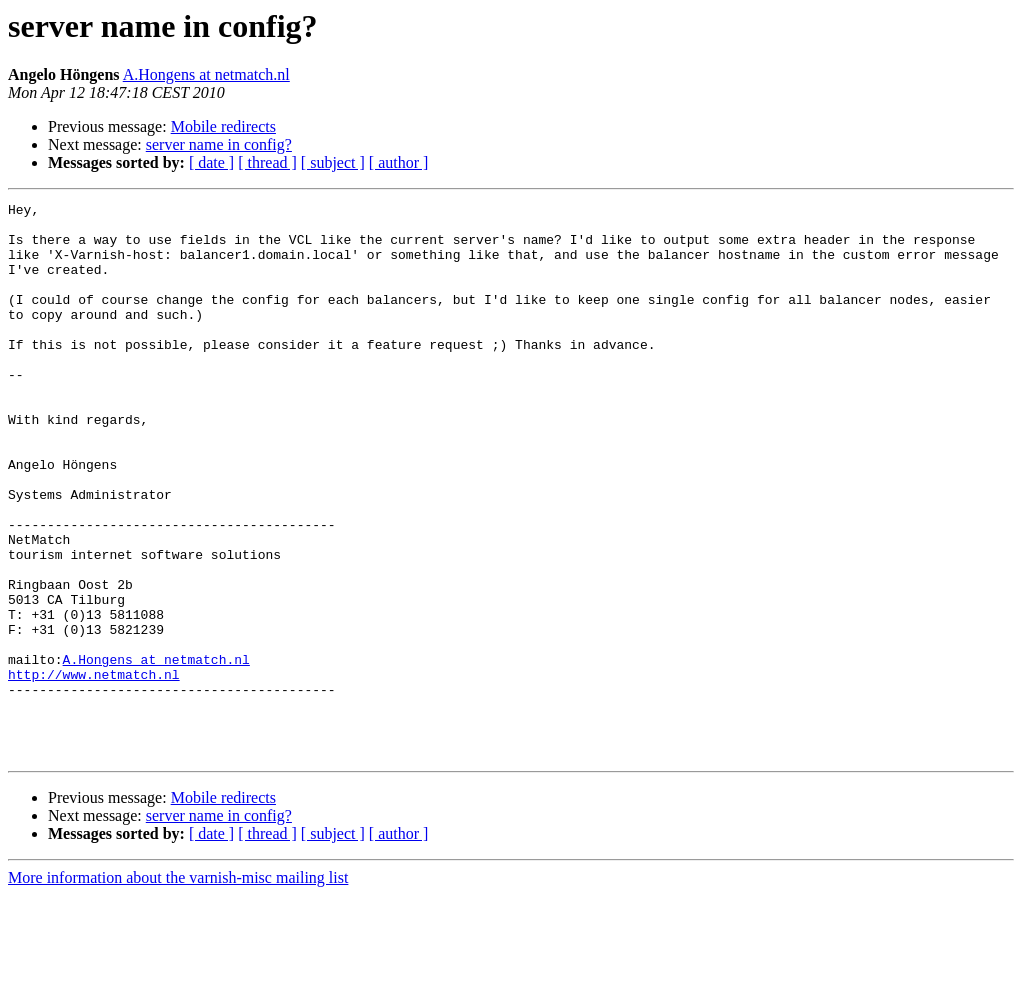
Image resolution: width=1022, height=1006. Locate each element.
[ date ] (211, 162)
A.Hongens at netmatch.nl (206, 74)
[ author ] (399, 162)
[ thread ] (267, 162)
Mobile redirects (223, 126)
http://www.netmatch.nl (94, 770)
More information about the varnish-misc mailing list (178, 988)
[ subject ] (333, 162)
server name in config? (219, 144)
